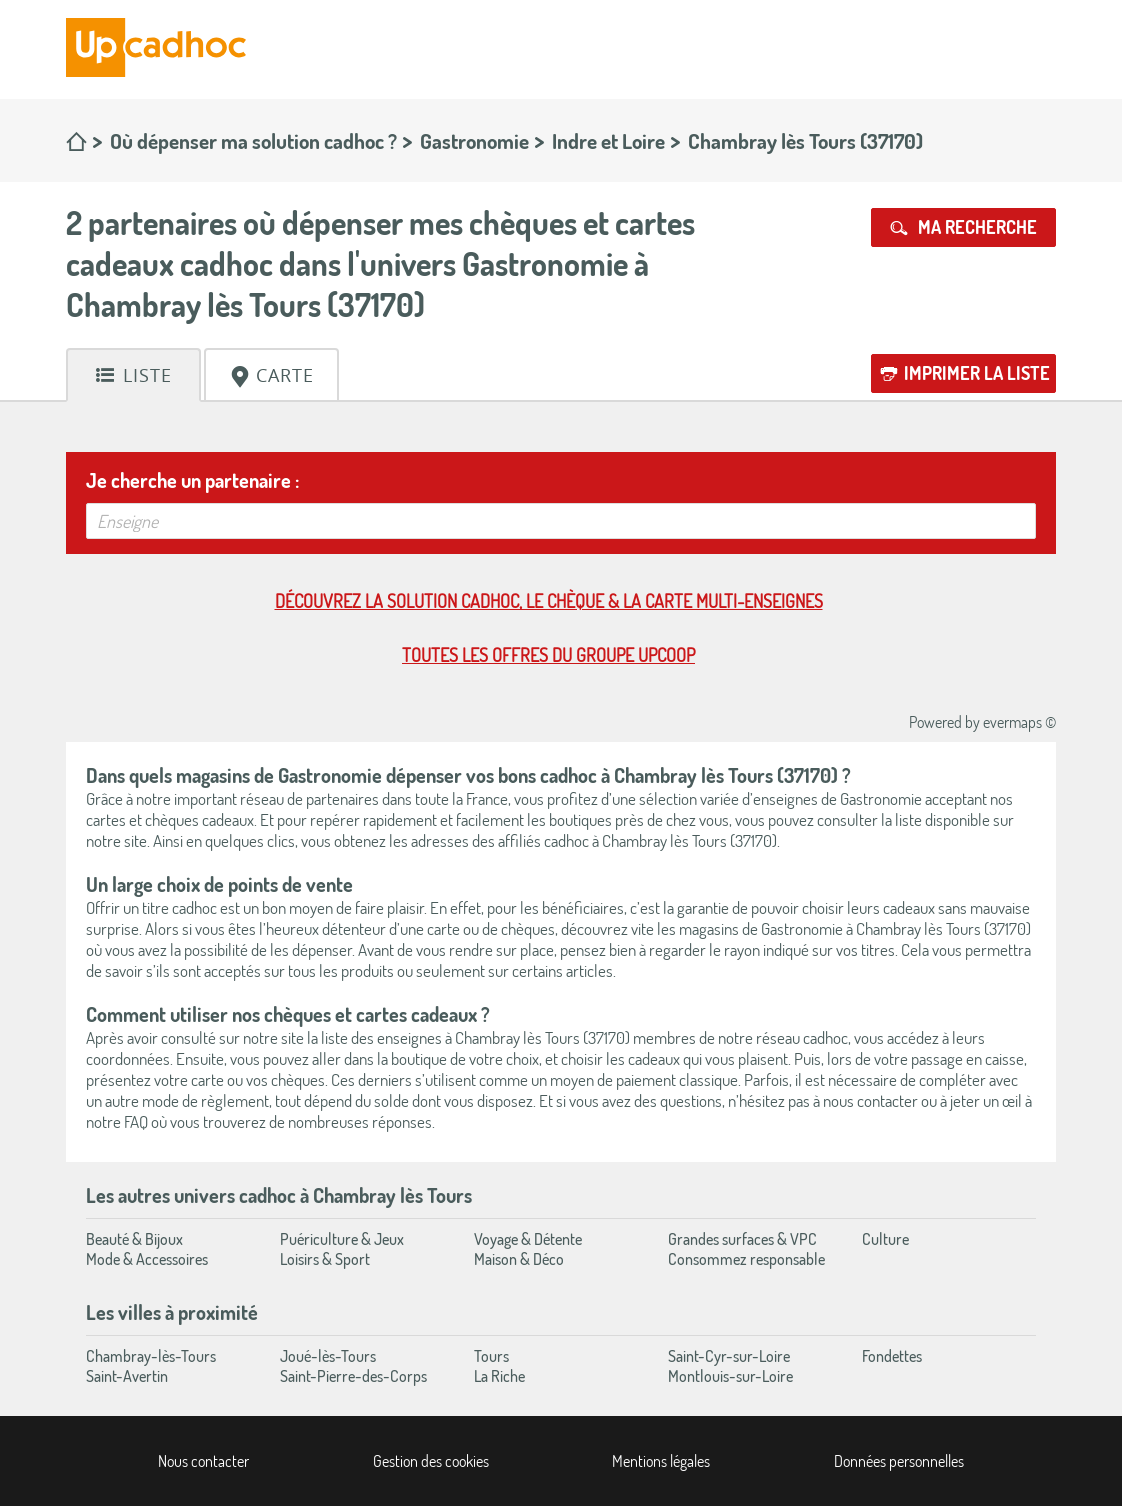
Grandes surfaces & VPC (742, 1239)
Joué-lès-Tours (328, 1356)
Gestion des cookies (431, 1461)
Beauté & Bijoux (134, 1239)
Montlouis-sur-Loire (730, 1376)
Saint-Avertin (127, 1376)
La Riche (499, 1376)
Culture (885, 1239)
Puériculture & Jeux (342, 1239)
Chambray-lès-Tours (151, 1356)
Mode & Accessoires (147, 1259)
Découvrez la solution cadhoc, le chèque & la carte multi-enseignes (549, 601)
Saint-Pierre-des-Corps (353, 1376)
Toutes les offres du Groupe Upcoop (548, 655)
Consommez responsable (746, 1259)
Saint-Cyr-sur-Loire (729, 1356)
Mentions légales (661, 1461)
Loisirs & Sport (325, 1259)
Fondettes (892, 1356)
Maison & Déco (519, 1259)
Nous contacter (203, 1461)
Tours (491, 1356)
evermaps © (1019, 722)
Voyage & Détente (528, 1239)
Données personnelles (899, 1461)
